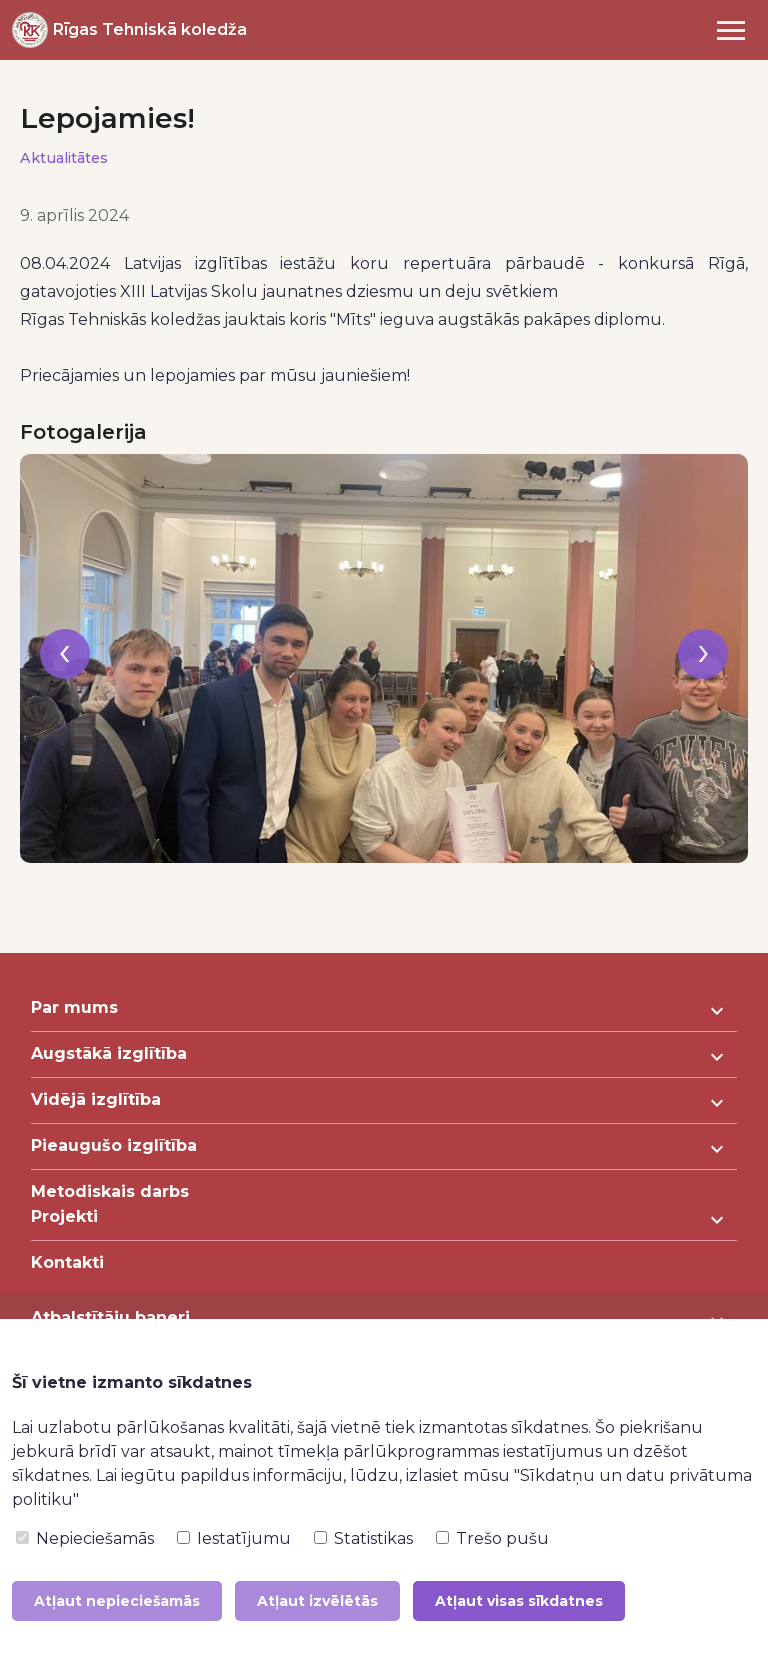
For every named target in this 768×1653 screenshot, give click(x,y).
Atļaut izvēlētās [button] (317, 1601)
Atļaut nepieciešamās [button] (117, 1601)
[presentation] (65, 666)
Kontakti (67, 1262)
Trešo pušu (492, 1538)
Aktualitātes (64, 158)
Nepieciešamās (85, 1538)
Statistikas (363, 1538)
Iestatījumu (234, 1538)
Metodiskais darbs (110, 1191)
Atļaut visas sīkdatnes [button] (519, 1601)
